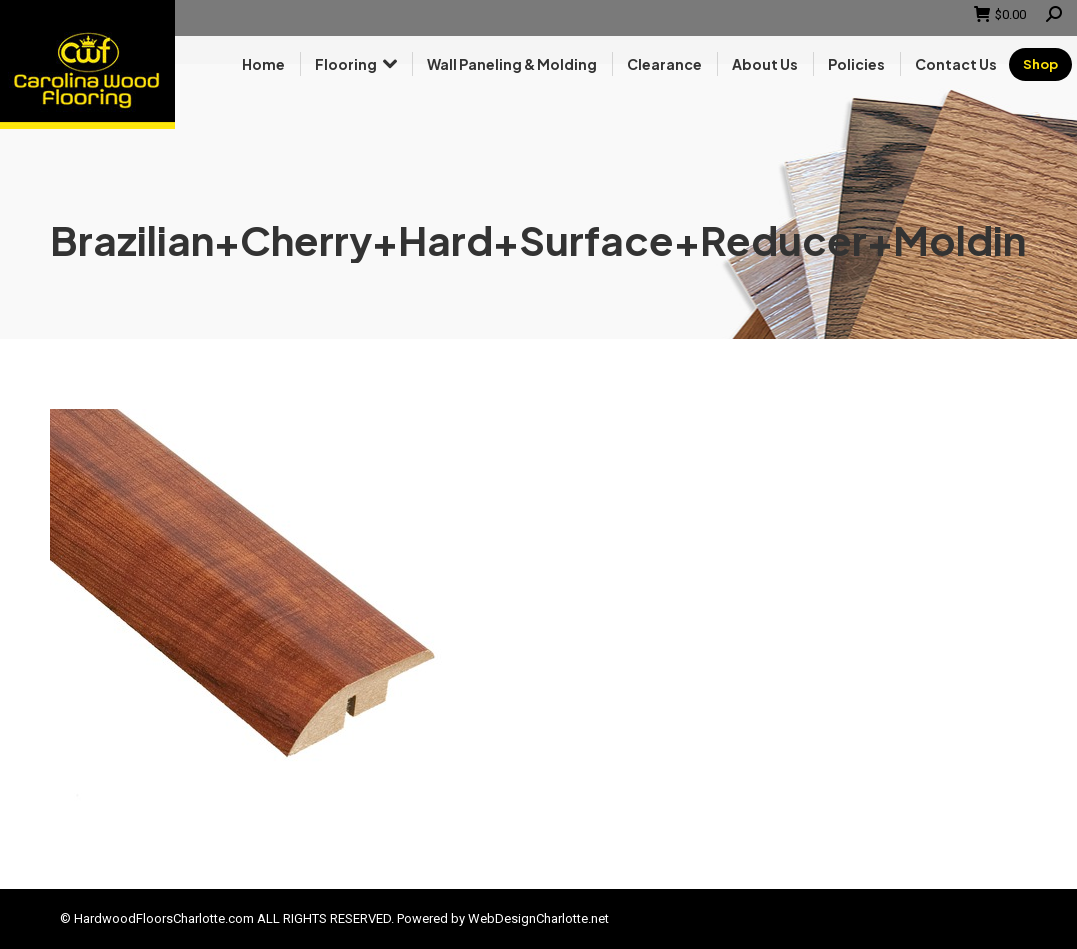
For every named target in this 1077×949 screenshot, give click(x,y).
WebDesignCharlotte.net (538, 918)
